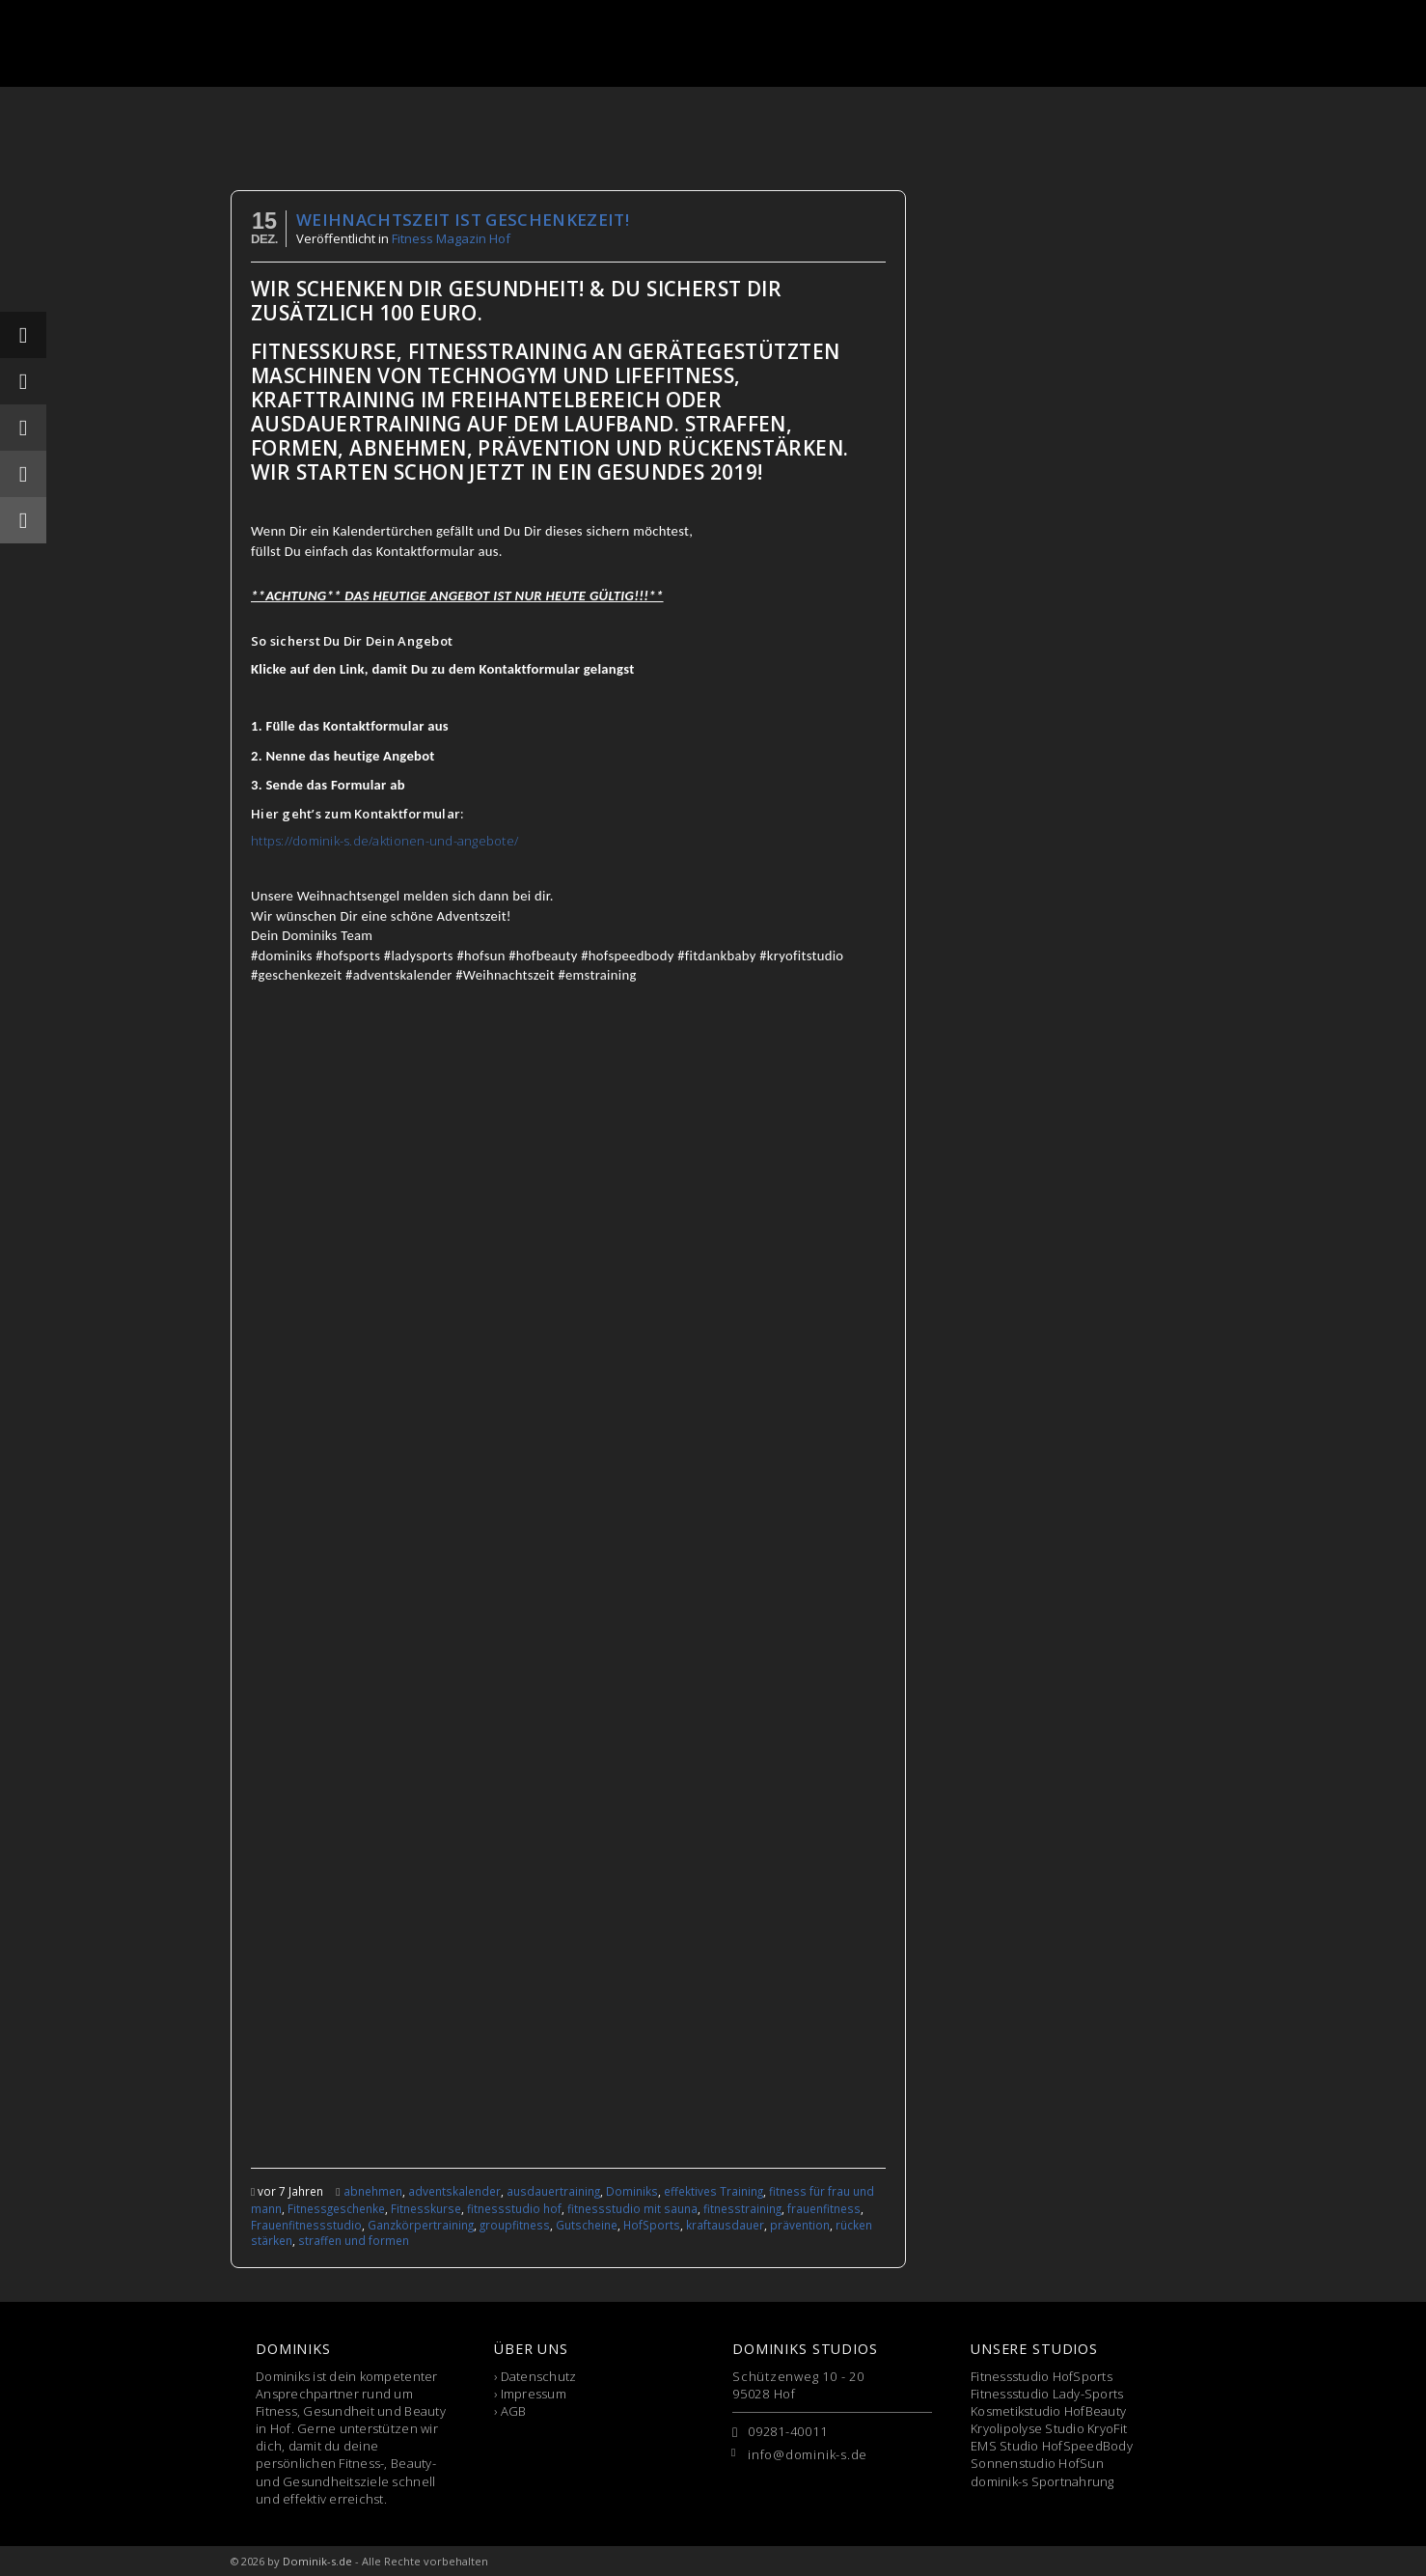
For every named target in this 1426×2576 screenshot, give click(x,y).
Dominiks (632, 2191)
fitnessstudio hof (514, 2208)
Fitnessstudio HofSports (1041, 2376)
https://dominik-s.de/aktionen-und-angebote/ (384, 840)
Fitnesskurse (426, 2208)
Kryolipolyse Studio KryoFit (1049, 2428)
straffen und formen (353, 2240)
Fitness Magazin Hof (451, 238)
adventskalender (454, 2191)
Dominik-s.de (317, 2561)
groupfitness (515, 2224)
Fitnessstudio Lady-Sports (1047, 2393)
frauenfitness (824, 2208)
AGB (514, 2411)
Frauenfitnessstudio (306, 2224)
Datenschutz (539, 2376)
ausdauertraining (553, 2191)
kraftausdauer (725, 2224)
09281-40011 (788, 2431)
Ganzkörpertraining (421, 2224)
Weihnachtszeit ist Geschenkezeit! (462, 219)
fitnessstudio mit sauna (632, 2208)
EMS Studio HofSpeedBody (1052, 2445)
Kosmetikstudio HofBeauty (1048, 2411)
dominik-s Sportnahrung (1042, 2481)
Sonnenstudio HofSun (1037, 2463)
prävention (800, 2224)
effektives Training (713, 2191)
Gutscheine (586, 2224)
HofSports (651, 2224)
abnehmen (372, 2191)
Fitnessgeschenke (336, 2208)
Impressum (533, 2393)
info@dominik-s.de (807, 2454)
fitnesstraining (742, 2208)
